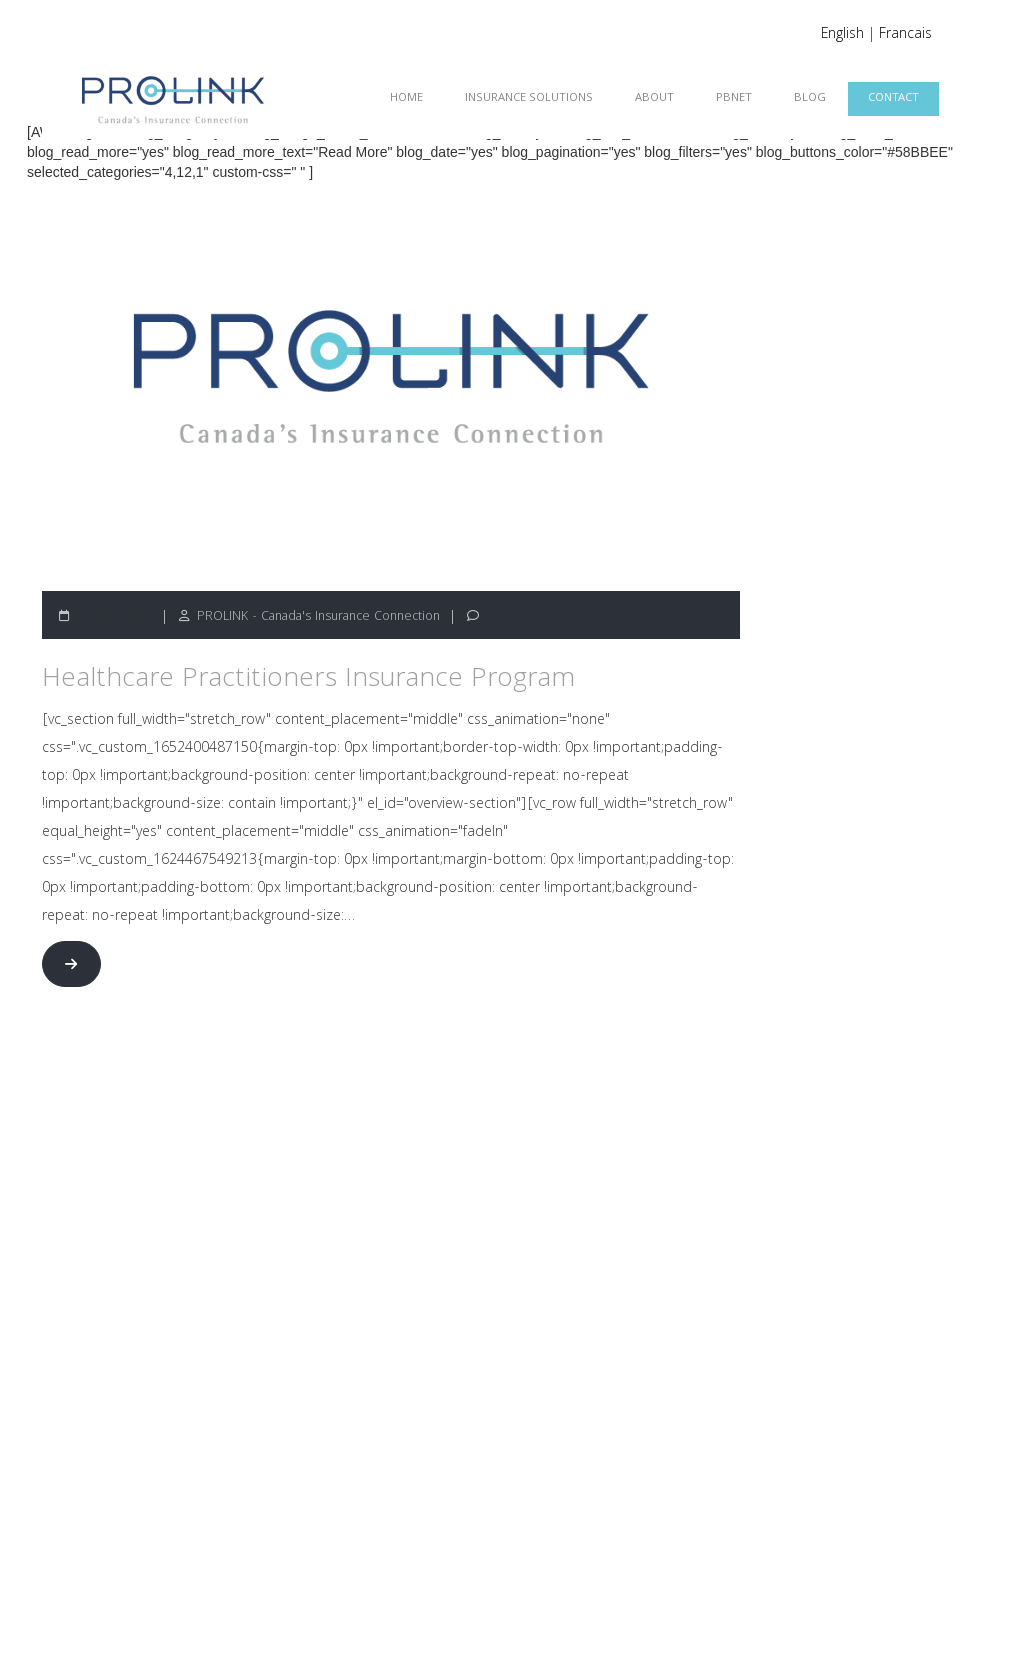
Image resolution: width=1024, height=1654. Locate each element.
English (842, 35)
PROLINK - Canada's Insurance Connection (318, 617)
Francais (905, 35)
